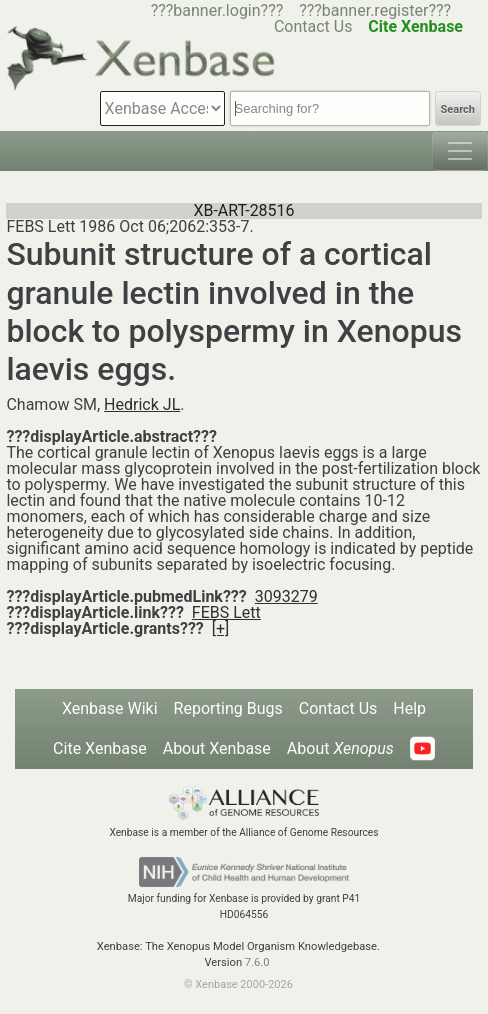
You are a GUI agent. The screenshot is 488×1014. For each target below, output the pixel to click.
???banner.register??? (375, 10)
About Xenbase (217, 748)
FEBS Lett (226, 612)
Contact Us (338, 708)
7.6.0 (257, 962)
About (340, 748)
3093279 (286, 596)
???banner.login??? (217, 10)
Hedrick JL (142, 404)
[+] (221, 628)
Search (458, 109)
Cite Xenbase (100, 748)
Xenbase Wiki (110, 708)
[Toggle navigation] (460, 151)
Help (409, 708)
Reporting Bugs (228, 708)
